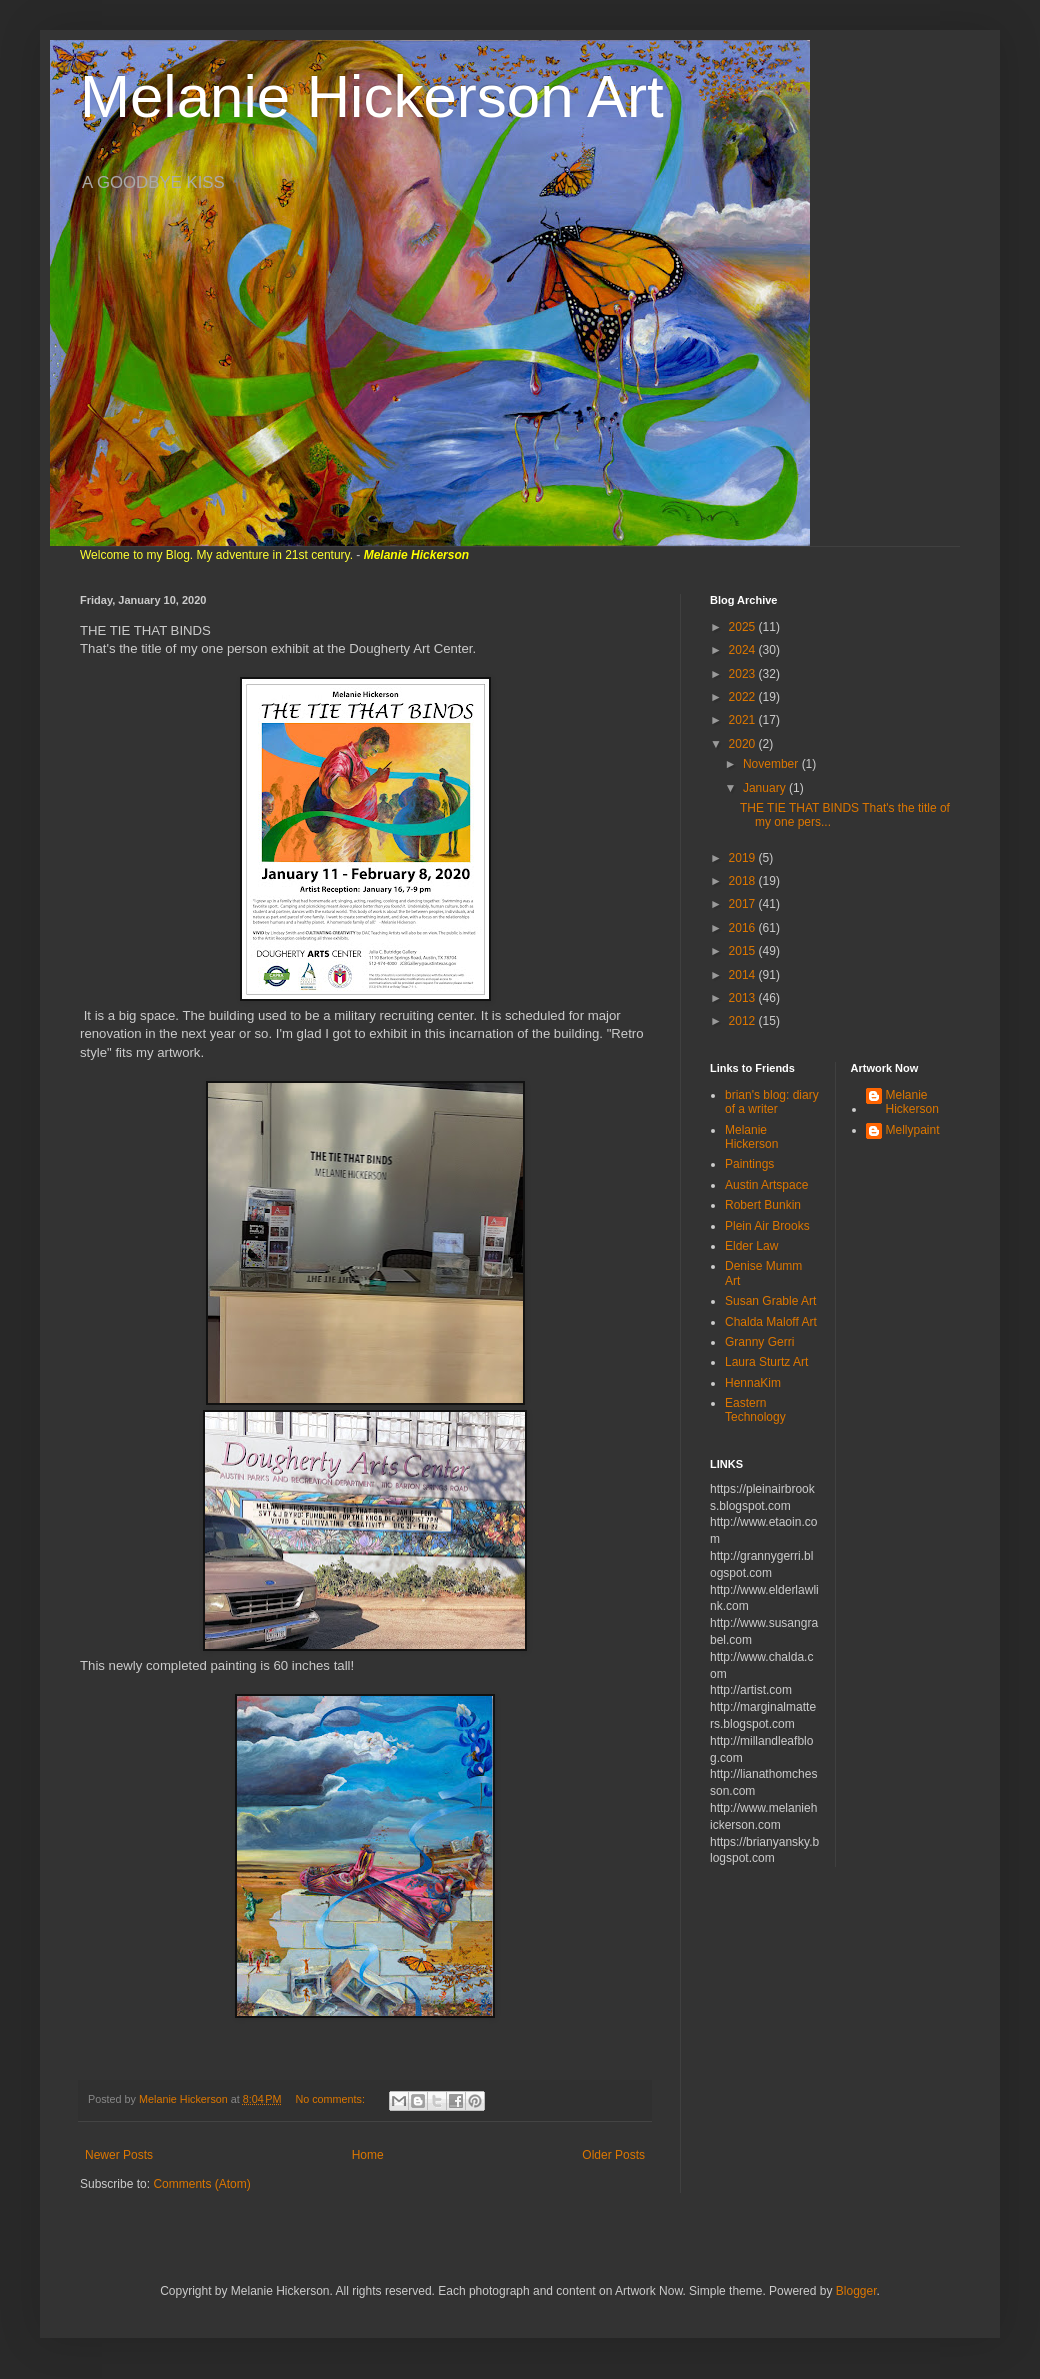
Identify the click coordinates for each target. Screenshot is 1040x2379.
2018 (744, 881)
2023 (744, 674)
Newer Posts (119, 2155)
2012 (744, 1021)
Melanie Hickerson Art (372, 96)
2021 (744, 720)
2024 (744, 650)
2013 (744, 998)
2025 (744, 627)
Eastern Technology (755, 1410)
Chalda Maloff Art (771, 1322)
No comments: (331, 2099)
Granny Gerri (759, 1342)
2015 (744, 951)
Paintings (749, 1164)
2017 (744, 904)
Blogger (856, 2291)
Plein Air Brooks (767, 1226)
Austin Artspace (766, 1185)
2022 (744, 697)
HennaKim (753, 1383)
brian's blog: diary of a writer (772, 1102)
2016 (744, 928)
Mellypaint (913, 1130)
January (766, 788)
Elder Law (751, 1246)
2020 (744, 744)
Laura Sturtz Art (766, 1362)
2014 (744, 975)
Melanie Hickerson (751, 1137)
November (772, 764)
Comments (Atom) (201, 2184)
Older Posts (613, 2155)
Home (368, 2155)
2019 (744, 858)
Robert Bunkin (763, 1205)
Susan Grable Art (770, 1301)
